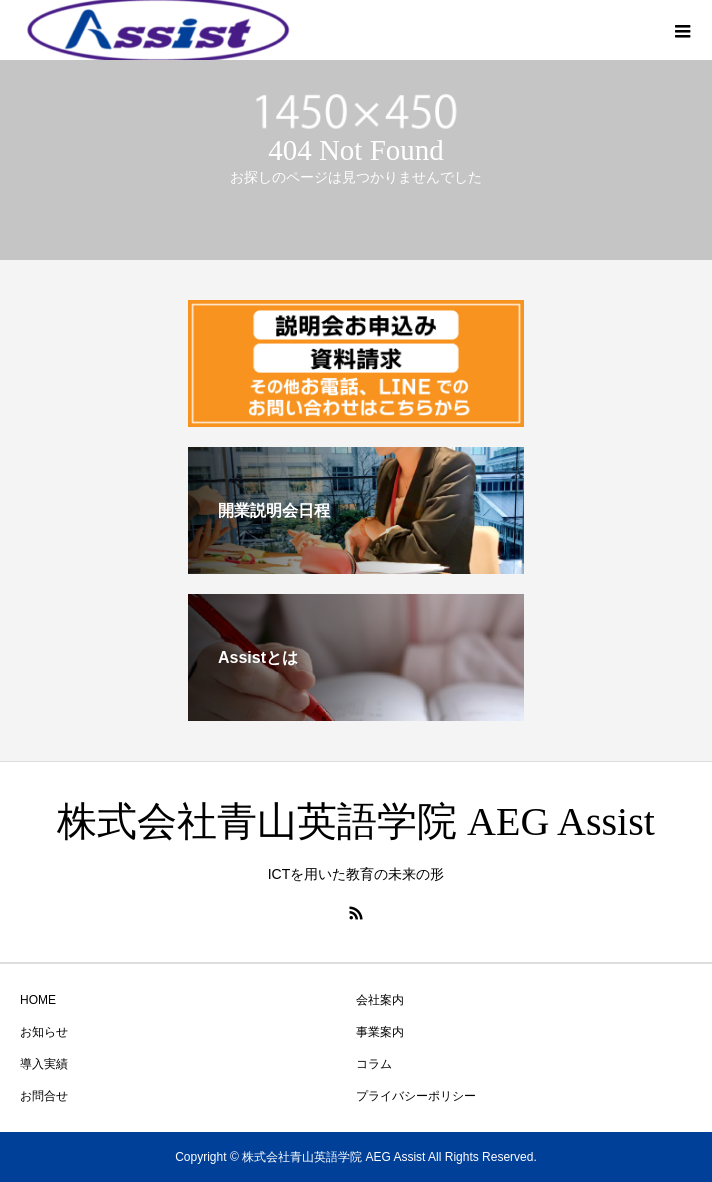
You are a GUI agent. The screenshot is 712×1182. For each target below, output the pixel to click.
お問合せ (44, 1096)
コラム (374, 1064)
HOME (38, 1000)
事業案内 (380, 1032)
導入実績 (44, 1064)
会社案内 (380, 1000)
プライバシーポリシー (416, 1096)
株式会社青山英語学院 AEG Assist (356, 821)
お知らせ (44, 1032)
